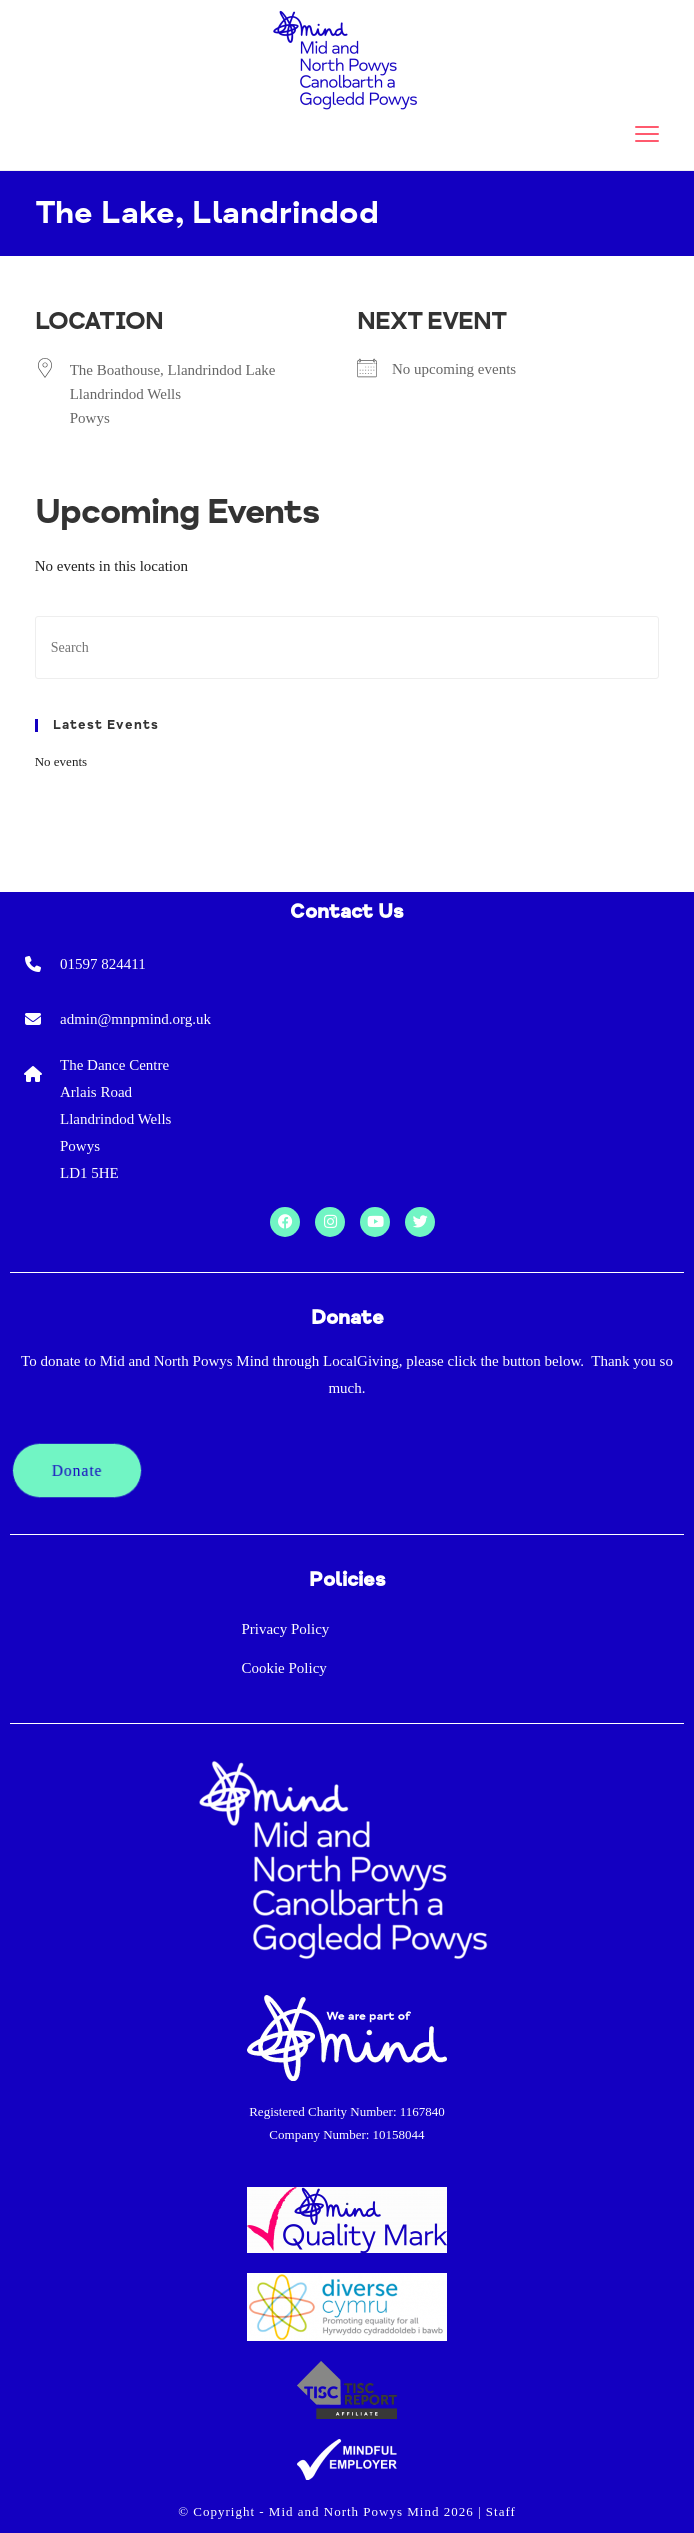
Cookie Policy (283, 1668)
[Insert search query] (347, 647)
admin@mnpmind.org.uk (135, 1019)
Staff (501, 2511)
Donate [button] (77, 1470)
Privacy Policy (285, 1629)
